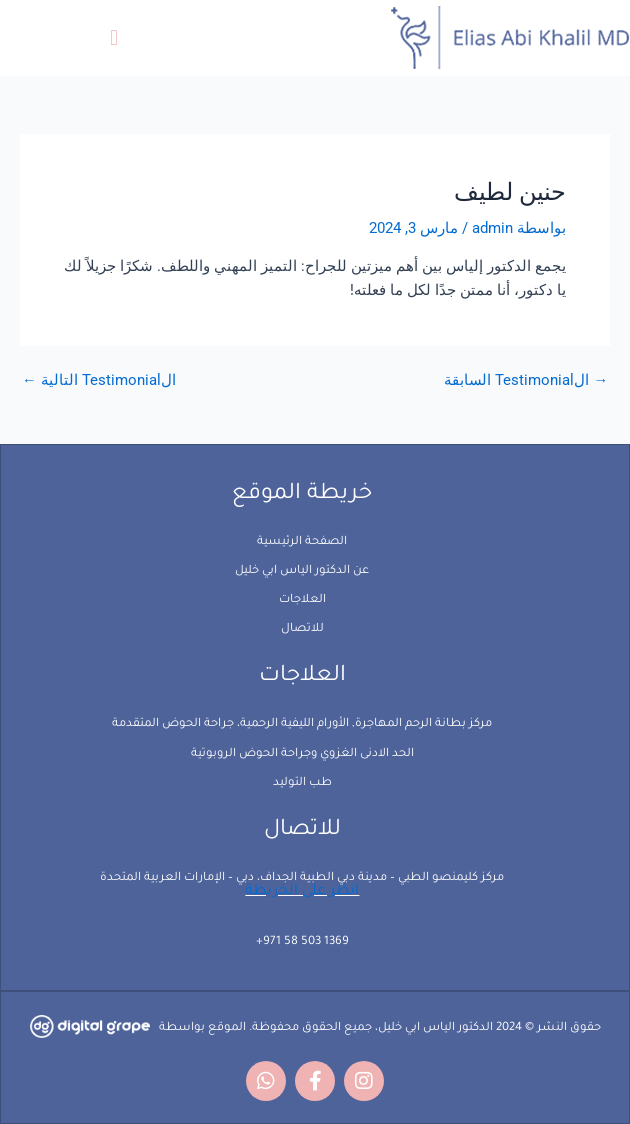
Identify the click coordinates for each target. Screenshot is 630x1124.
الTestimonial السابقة (526, 380)
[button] (114, 37)
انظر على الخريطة (302, 892)
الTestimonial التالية (99, 380)
